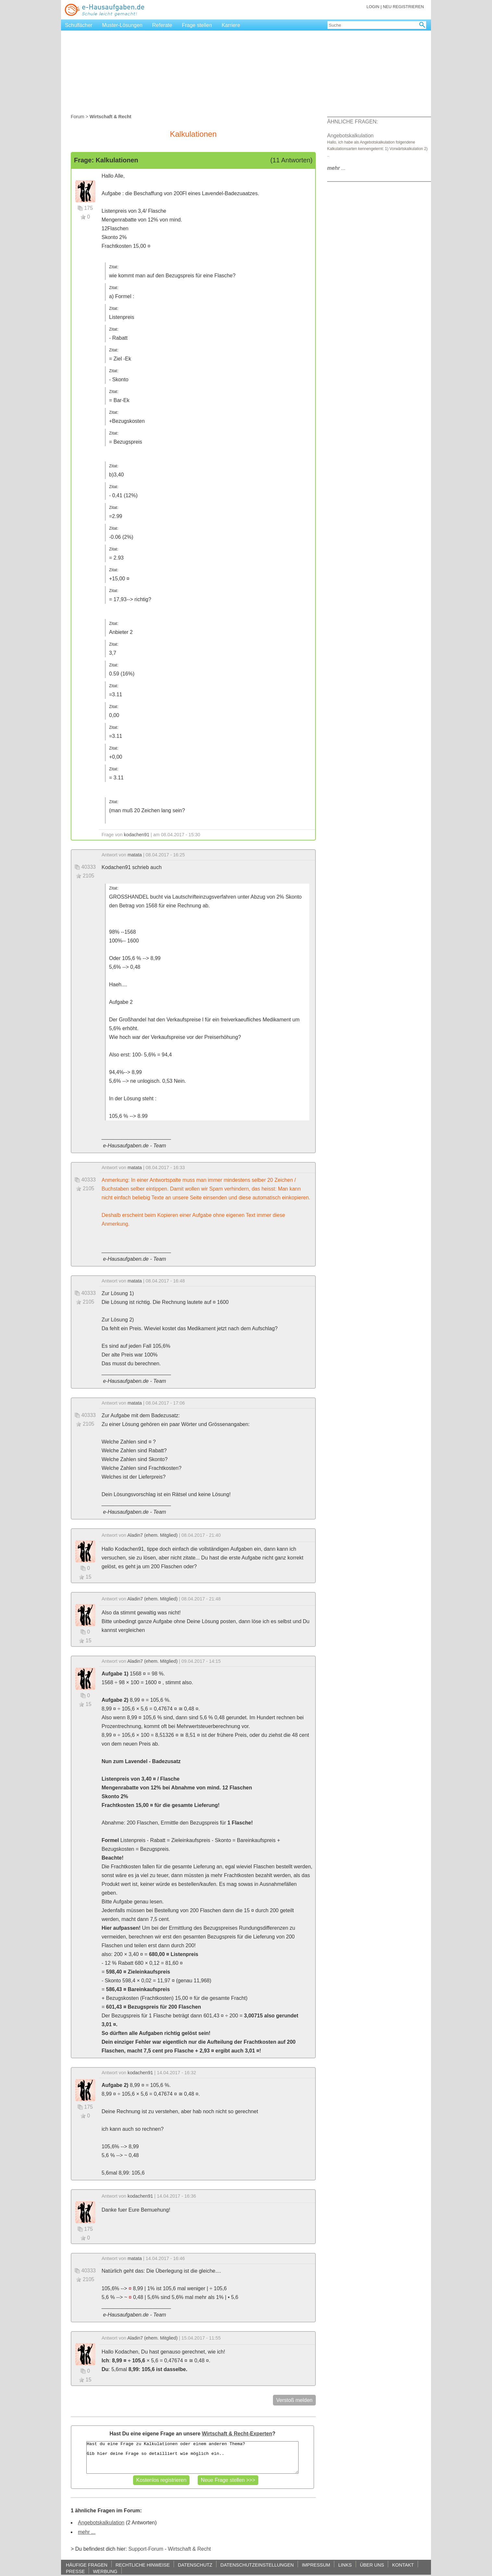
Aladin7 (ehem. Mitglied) (152, 1535)
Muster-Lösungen (122, 25)
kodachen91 (136, 834)
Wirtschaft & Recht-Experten (237, 2433)
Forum (77, 116)
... (336, 168)
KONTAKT (403, 2564)
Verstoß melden (294, 2400)
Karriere (231, 25)
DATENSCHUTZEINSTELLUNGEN (257, 2564)
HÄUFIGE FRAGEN (86, 2564)
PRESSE (75, 2571)
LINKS (345, 2564)
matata (135, 854)
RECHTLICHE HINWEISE (143, 2564)
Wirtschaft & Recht (189, 2549)
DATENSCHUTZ (195, 2564)
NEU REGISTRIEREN (403, 6)
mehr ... (86, 2532)
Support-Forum (145, 2549)
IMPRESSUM (316, 2564)
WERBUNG (105, 2571)
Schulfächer (78, 25)
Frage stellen (197, 25)
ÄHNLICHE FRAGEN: (352, 121)
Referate (162, 25)
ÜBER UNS (372, 2564)
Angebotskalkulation (101, 2522)
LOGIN (372, 6)
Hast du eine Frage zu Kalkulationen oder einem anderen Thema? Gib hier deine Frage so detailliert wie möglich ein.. (192, 2457)
